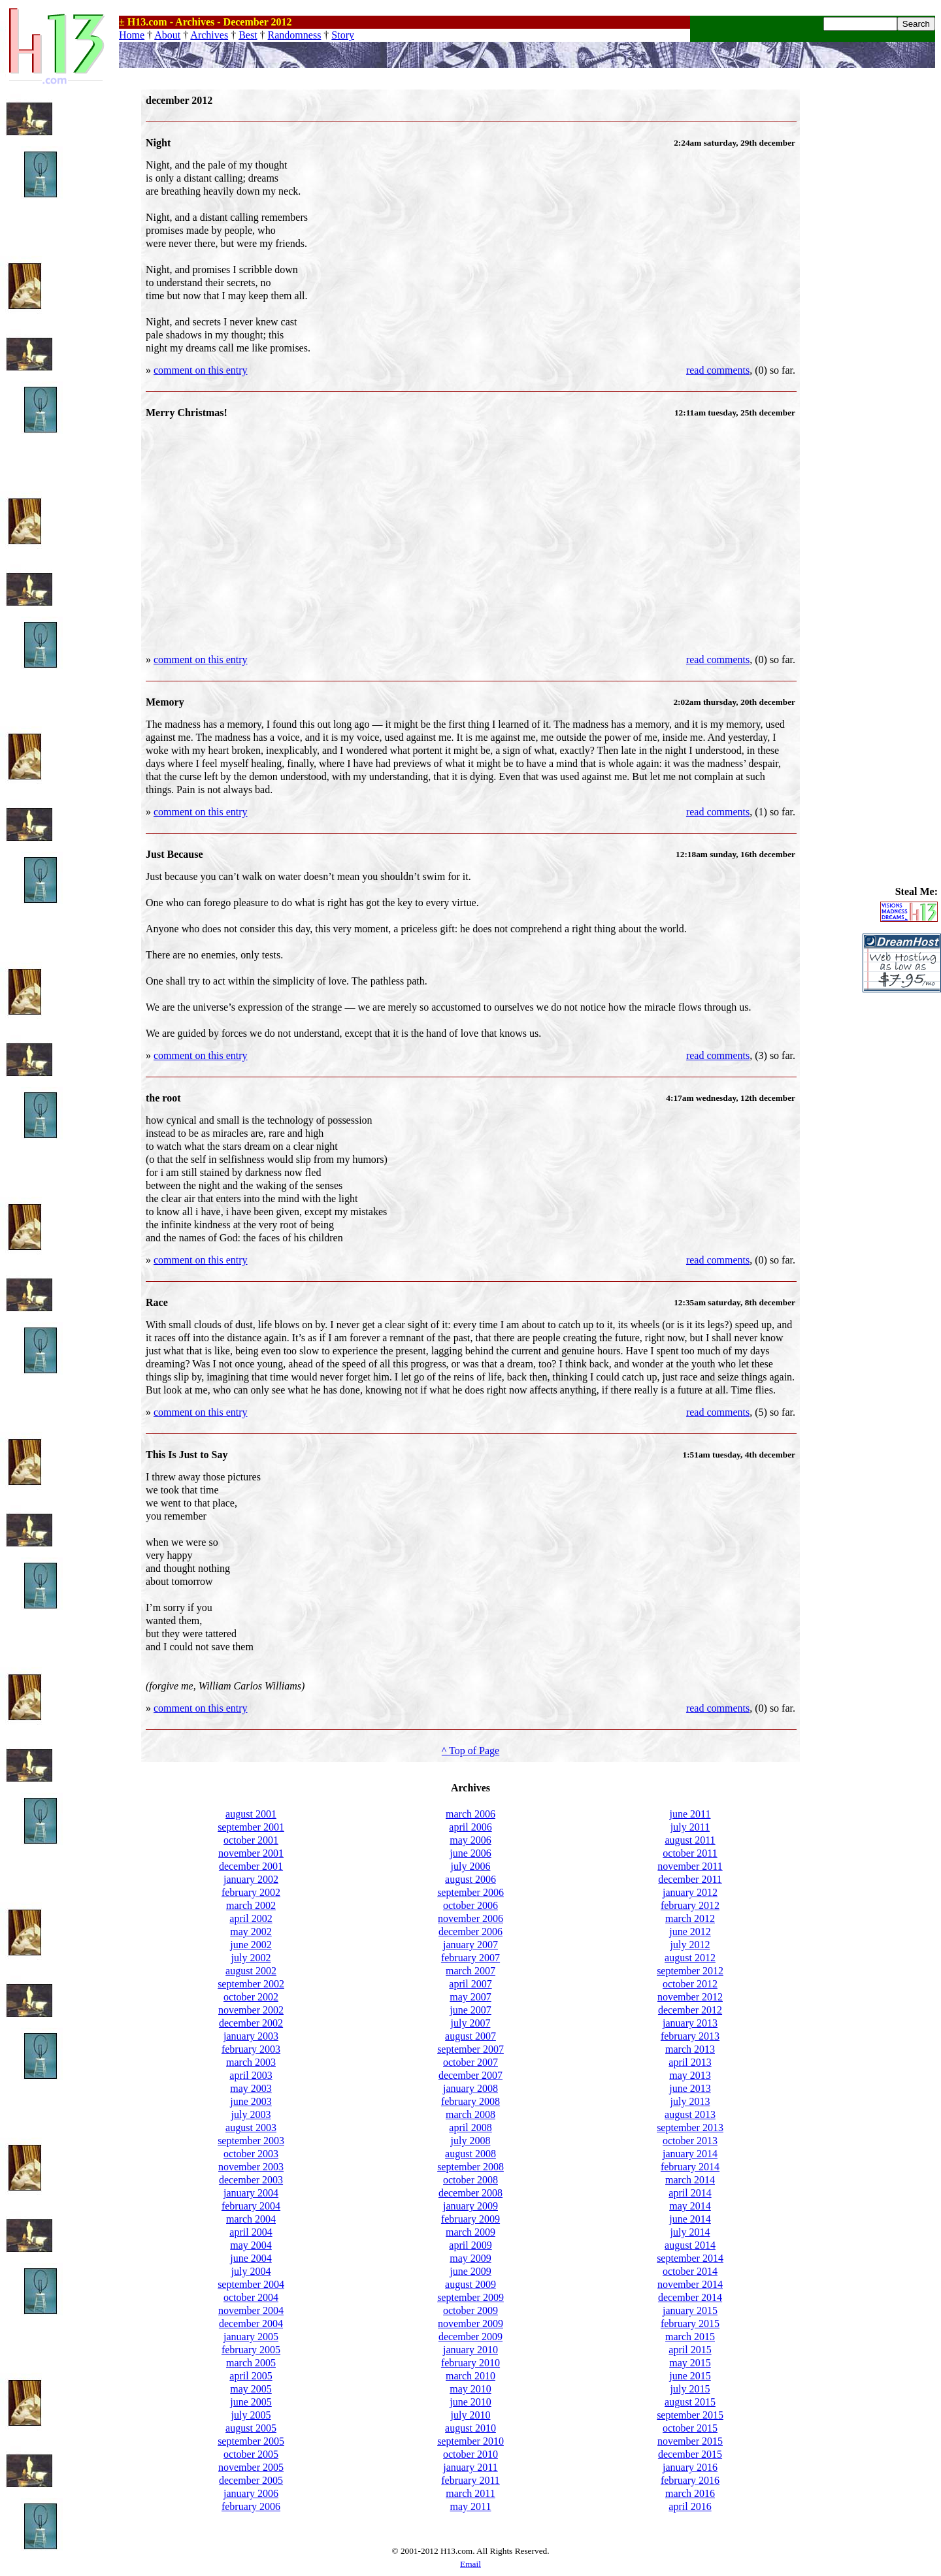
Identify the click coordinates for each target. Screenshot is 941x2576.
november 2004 (251, 2310)
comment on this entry (201, 370)
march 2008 (470, 2114)
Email (470, 2564)
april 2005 (250, 2375)
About (167, 35)
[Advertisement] (902, 285)
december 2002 (251, 2023)
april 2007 (470, 1983)
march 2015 (690, 2336)
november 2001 (251, 1853)
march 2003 (251, 2062)
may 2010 (470, 2388)
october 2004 (250, 2297)
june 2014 (690, 2219)
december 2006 (470, 1931)
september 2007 (470, 2049)
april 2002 (250, 1918)
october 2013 (690, 2140)
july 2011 (690, 1827)
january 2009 (470, 2205)
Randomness (295, 35)
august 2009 (470, 2284)
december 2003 (251, 2179)
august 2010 (470, 2428)
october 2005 (250, 2454)
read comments (718, 370)
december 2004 (251, 2323)
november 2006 (470, 1918)
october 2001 (250, 1840)
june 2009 (470, 2271)
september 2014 (690, 2258)
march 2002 (251, 1905)
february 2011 (470, 2480)
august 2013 (690, 2114)
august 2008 (470, 2153)
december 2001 (251, 1866)
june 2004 (251, 2258)
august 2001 (250, 1813)
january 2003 (250, 2036)
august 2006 (470, 1879)
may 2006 (470, 1840)
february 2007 (470, 1957)
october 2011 (690, 1853)
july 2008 (471, 2140)
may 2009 (470, 2258)
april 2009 (470, 2245)
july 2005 (251, 2415)
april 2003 (250, 2075)
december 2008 (470, 2192)
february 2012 (690, 1905)
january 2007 (470, 1944)
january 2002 (250, 1879)
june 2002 (251, 1944)
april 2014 (690, 2192)
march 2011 (470, 2493)
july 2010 (471, 2415)
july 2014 (690, 2232)
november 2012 (690, 1996)
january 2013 (690, 2023)
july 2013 (690, 2101)
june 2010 (470, 2401)
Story (342, 35)
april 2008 (470, 2127)
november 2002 (251, 2009)
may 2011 (470, 2506)
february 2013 (690, 2036)
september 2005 (251, 2441)
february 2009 (470, 2219)
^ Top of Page (470, 1750)
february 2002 (251, 1892)
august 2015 (690, 2401)
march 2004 (251, 2219)
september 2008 (470, 2166)
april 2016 (690, 2506)
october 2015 (690, 2428)
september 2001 (251, 1827)
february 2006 (251, 2506)
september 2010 (470, 2441)
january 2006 (250, 2493)
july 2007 (471, 2023)
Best (248, 35)
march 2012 (690, 1918)
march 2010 (470, 2375)
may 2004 (251, 2245)
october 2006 (470, 1905)
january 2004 (250, 2192)
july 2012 (690, 1944)
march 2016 (690, 2493)
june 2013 (690, 2088)
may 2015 (690, 2362)
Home (131, 35)
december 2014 (690, 2297)
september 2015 (690, 2415)
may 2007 (470, 1996)
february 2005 (251, 2349)
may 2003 (251, 2088)
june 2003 (251, 2101)
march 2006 (470, 1813)
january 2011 (470, 2467)
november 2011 (689, 1866)
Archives (209, 35)
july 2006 (471, 1866)
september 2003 (251, 2140)
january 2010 (470, 2349)
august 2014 (690, 2245)
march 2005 (251, 2362)
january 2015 (690, 2310)
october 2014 (690, 2271)
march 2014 (690, 2179)
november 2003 (251, 2166)
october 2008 (470, 2179)
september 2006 (470, 1892)
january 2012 (690, 1892)
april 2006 (470, 1827)
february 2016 (690, 2480)
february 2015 (690, 2323)
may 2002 (251, 1931)
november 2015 (690, 2441)
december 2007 (470, 2075)
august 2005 (250, 2428)
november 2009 (470, 2323)
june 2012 (690, 1931)
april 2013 (690, 2062)
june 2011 (690, 1813)
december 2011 (690, 1879)
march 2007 (470, 1970)
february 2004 (251, 2205)
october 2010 (470, 2454)
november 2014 (690, 2284)
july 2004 (251, 2271)
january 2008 (470, 2088)
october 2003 (250, 2153)
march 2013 (690, 2049)
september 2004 (251, 2284)
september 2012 (690, 1970)
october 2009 (470, 2310)
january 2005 (250, 2336)
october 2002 (250, 1996)
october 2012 (690, 1983)
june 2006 (470, 1853)
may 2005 (251, 2388)
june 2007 (470, 2009)
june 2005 (251, 2401)
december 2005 (251, 2480)
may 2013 (690, 2075)
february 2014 (690, 2166)
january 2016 (690, 2467)
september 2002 (251, 1983)
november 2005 (251, 2467)
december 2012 (690, 2009)
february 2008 (470, 2101)
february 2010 (470, 2362)
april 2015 (690, 2349)
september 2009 (470, 2297)
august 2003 (250, 2127)
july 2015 (690, 2388)
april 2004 (250, 2232)
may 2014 (690, 2205)
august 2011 (690, 1840)
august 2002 (250, 1970)
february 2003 (251, 2049)
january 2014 (690, 2153)
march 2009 (470, 2232)
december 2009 (470, 2336)
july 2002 (251, 1957)
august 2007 (470, 2036)
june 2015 (690, 2375)
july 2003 (251, 2114)
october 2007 (470, 2062)
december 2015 (690, 2454)
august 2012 (690, 1957)
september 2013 (690, 2127)
